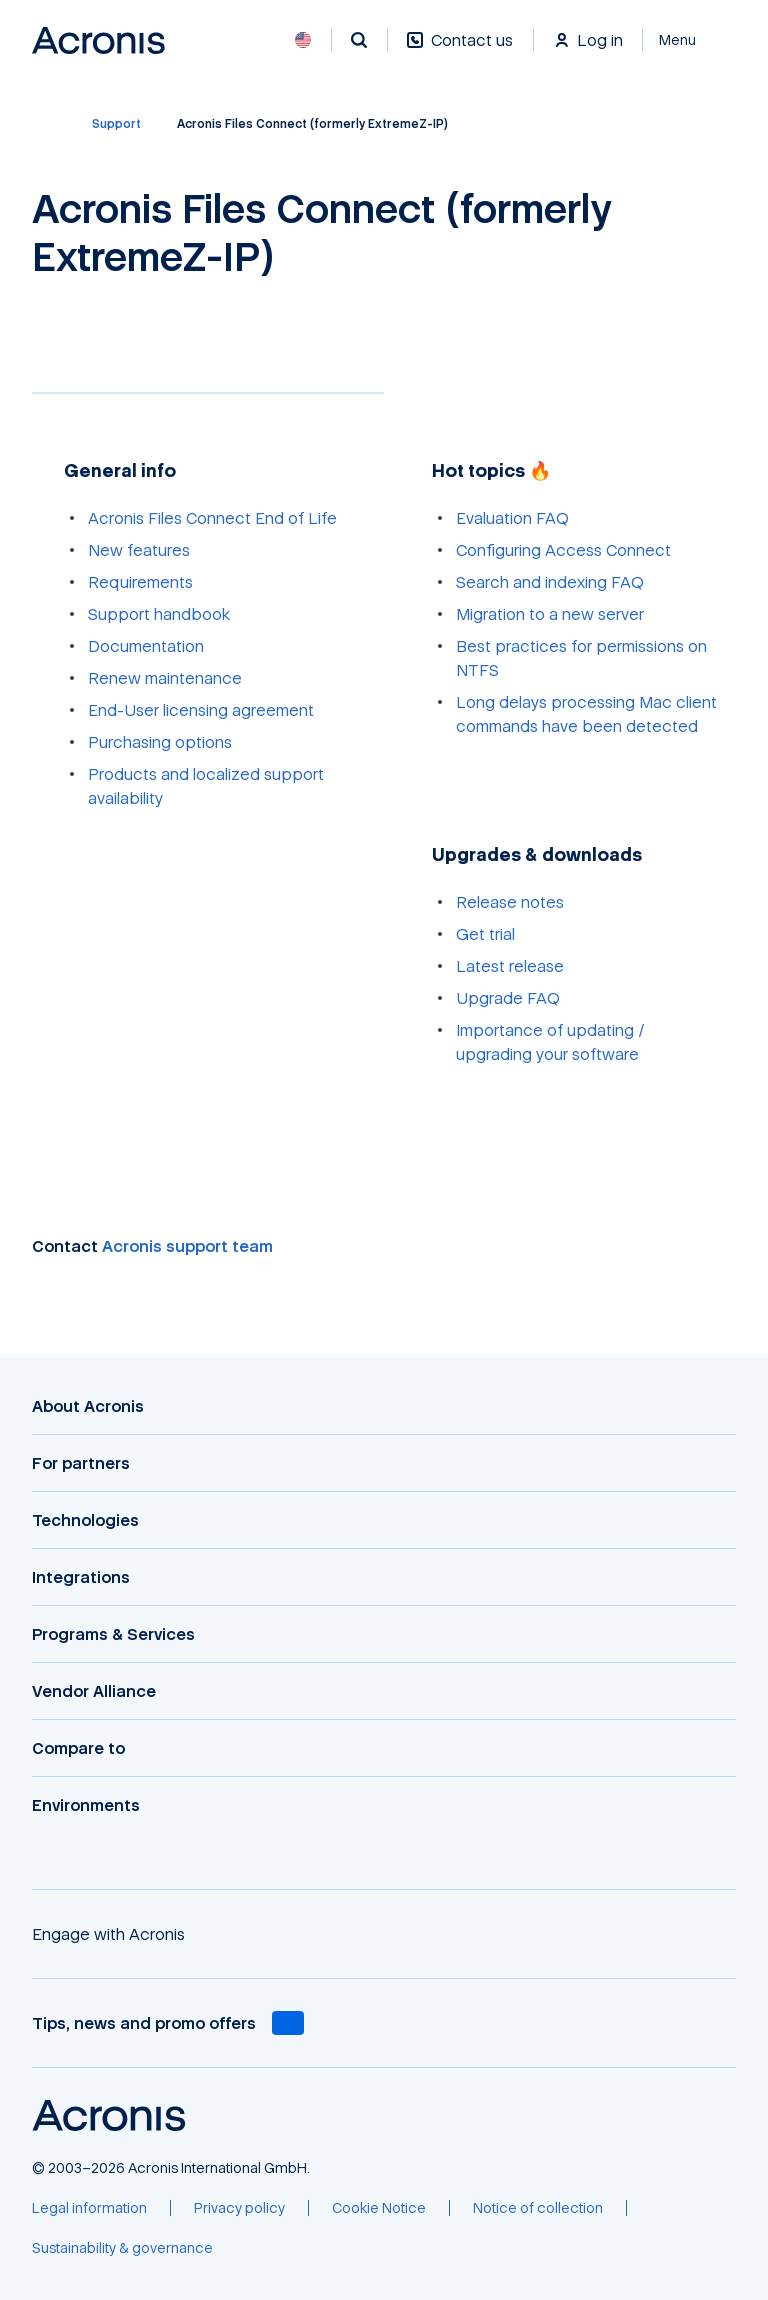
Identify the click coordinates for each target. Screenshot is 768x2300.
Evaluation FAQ (512, 518)
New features (139, 550)
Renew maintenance (165, 678)
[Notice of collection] (538, 2208)
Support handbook (159, 614)
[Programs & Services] (376, 1634)
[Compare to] (376, 1748)
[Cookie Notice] (379, 2208)
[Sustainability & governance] (122, 2248)
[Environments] (376, 1805)
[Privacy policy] (239, 2208)
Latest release (510, 966)
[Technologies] (376, 1520)
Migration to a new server (550, 614)
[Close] (689, 40)
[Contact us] (460, 50)
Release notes (510, 902)
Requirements (140, 582)
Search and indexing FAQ (550, 582)
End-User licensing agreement (201, 710)
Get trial (485, 934)
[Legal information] (89, 2208)
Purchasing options (160, 742)
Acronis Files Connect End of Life (212, 518)
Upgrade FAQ (508, 998)
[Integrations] (376, 1577)
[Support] (116, 124)
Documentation (146, 646)
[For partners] (376, 1463)
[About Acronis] (376, 1406)
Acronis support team (187, 1246)
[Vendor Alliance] (376, 1691)
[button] (384, 1406)
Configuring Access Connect (563, 550)
